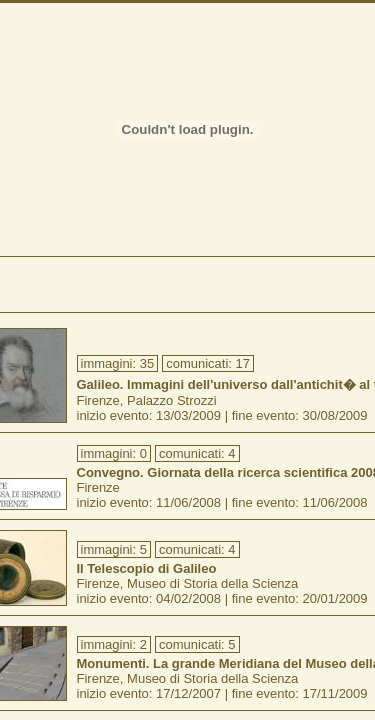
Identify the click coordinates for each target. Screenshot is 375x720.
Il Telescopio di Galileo (147, 568)
